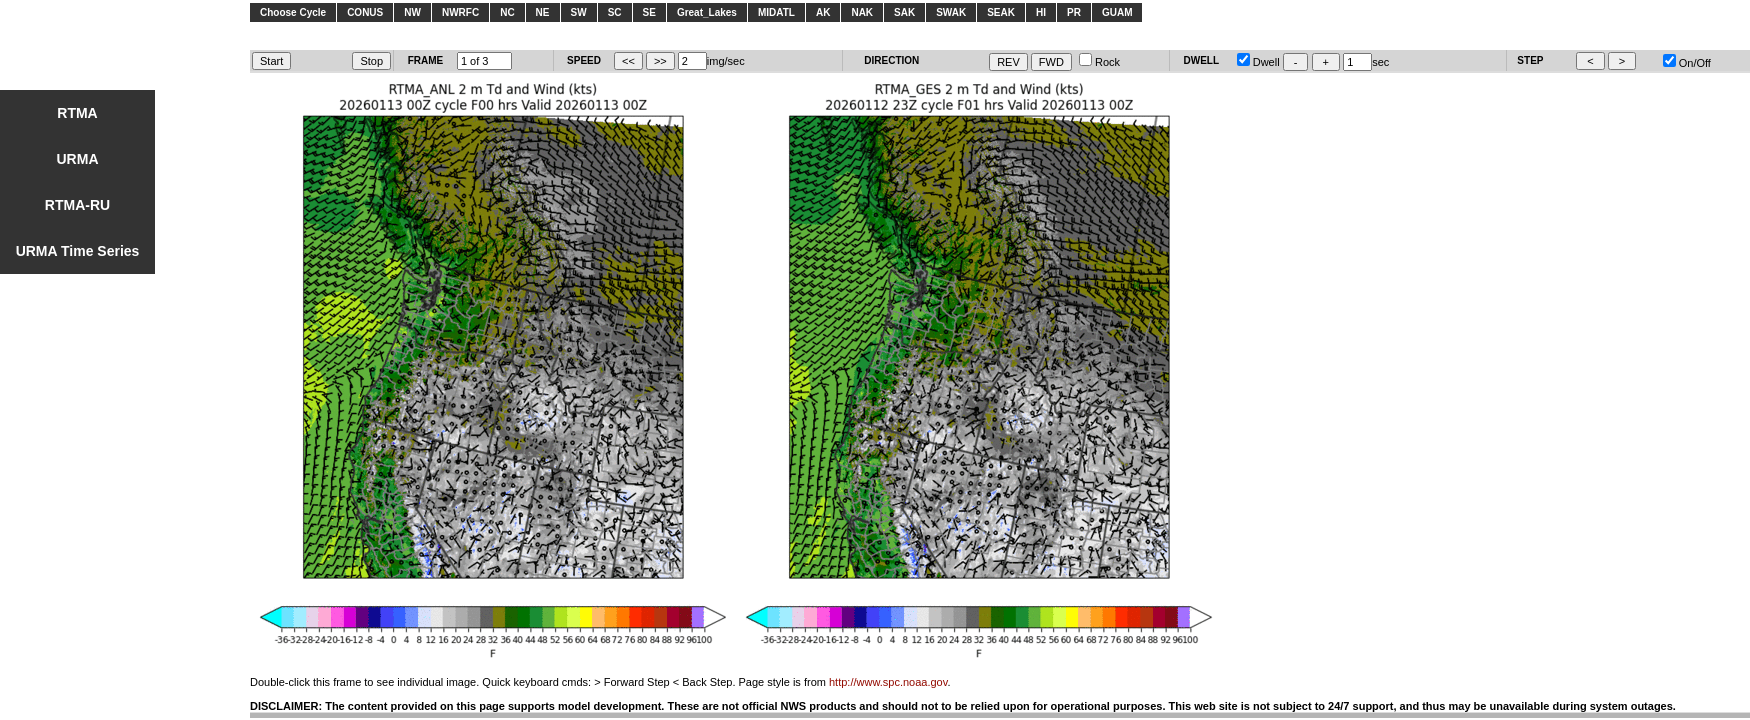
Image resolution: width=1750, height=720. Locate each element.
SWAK (951, 12)
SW (579, 12)
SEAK (1001, 12)
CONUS (365, 12)
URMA (78, 159)
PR (1074, 12)
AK (823, 12)
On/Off (1687, 63)
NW (412, 12)
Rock (1099, 62)
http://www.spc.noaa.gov (888, 682)
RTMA (77, 113)
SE (649, 12)
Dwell (1258, 62)
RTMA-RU (77, 205)
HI (1041, 12)
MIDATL (776, 12)
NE (543, 12)
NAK (862, 12)
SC (615, 12)
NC (507, 12)
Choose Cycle (293, 12)
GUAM (1117, 12)
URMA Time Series (78, 251)
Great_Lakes (707, 12)
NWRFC (460, 12)
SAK (904, 12)
